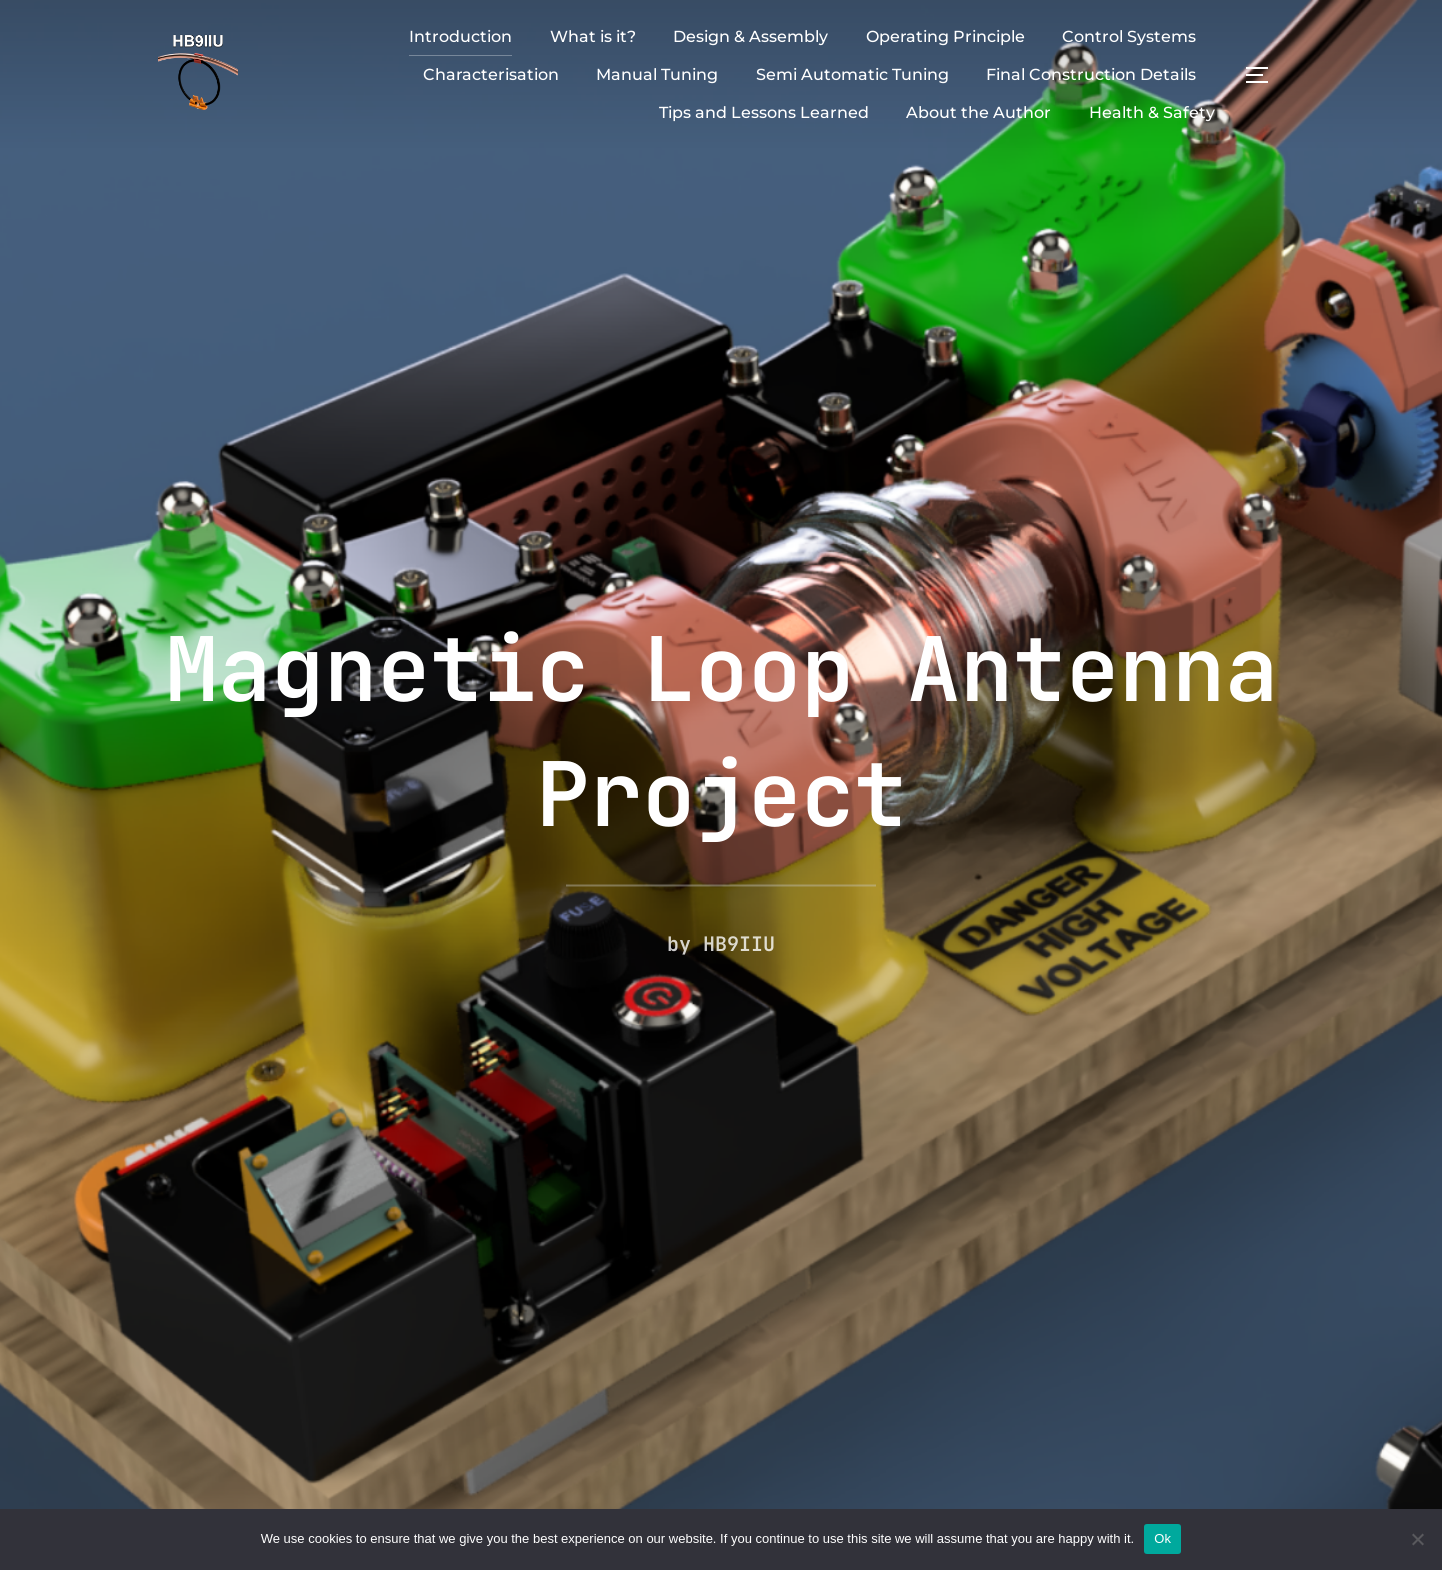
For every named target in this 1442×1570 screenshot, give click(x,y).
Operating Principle (945, 36)
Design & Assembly (750, 36)
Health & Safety (1152, 112)
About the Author (978, 112)
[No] (1417, 1539)
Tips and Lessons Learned (764, 112)
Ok (1162, 1538)
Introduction (460, 36)
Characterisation (491, 74)
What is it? (593, 36)
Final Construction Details (1091, 74)
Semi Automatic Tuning (852, 74)
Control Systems (1129, 36)
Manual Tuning (657, 74)
